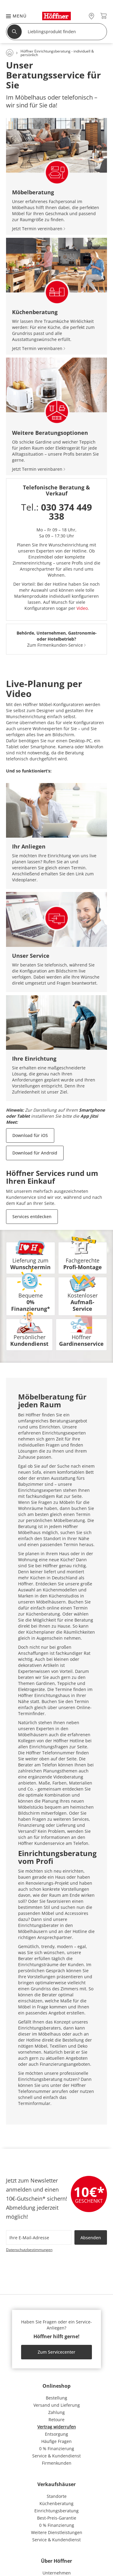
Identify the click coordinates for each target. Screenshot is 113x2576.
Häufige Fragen (56, 2441)
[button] (13, 15)
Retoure (56, 2419)
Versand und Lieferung (56, 2405)
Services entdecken (32, 1216)
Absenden (90, 2237)
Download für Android (34, 1153)
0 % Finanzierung (56, 2448)
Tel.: (56, 511)
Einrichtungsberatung (56, 2511)
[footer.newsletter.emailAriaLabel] (38, 2237)
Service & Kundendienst (56, 2456)
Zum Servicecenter (56, 2352)
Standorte (57, 2496)
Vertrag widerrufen (56, 2427)
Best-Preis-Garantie (56, 2518)
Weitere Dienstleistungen (56, 2532)
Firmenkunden (56, 2463)
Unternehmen (56, 2573)
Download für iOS (30, 1135)
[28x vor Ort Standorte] (91, 15)
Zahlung (56, 2412)
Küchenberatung (56, 2503)
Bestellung (56, 2398)
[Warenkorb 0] (103, 15)
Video (82, 608)
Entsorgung (56, 2434)
